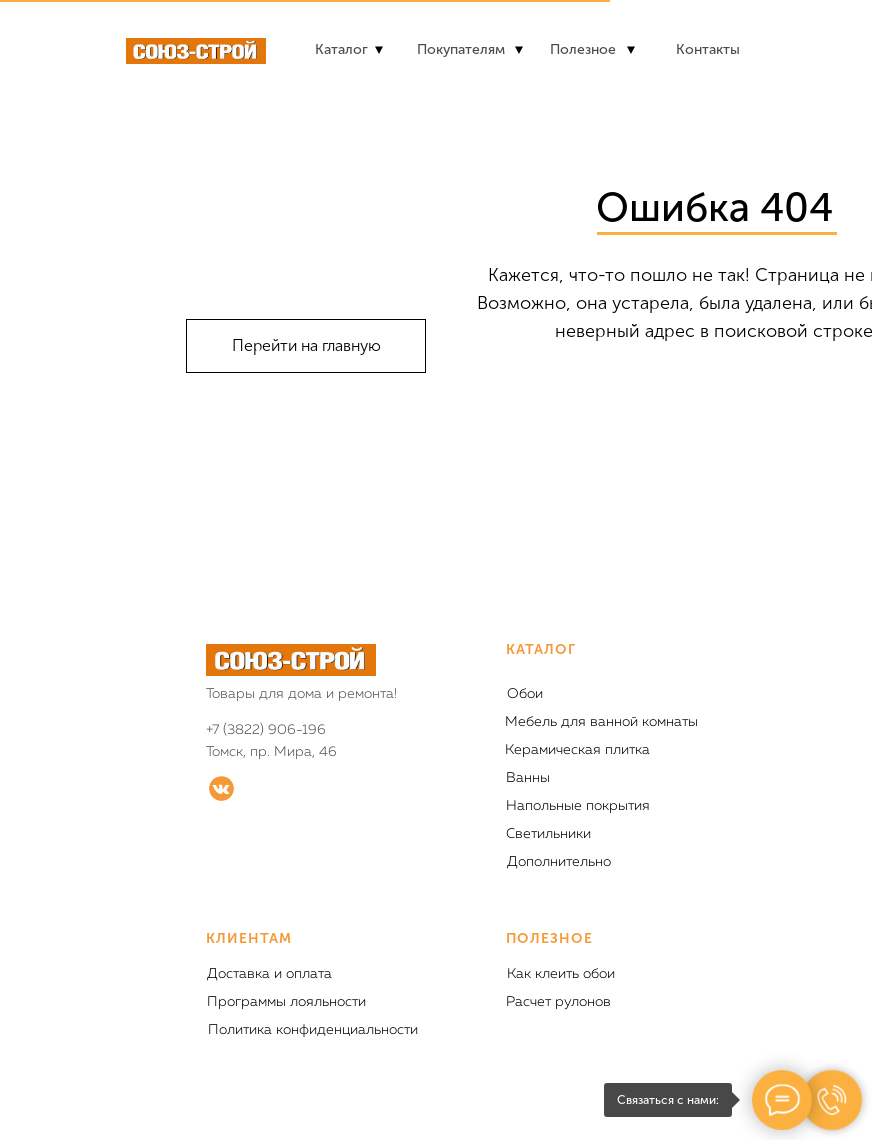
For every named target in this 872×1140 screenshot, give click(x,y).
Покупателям (461, 49)
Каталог (341, 49)
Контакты (708, 49)
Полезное (583, 49)
